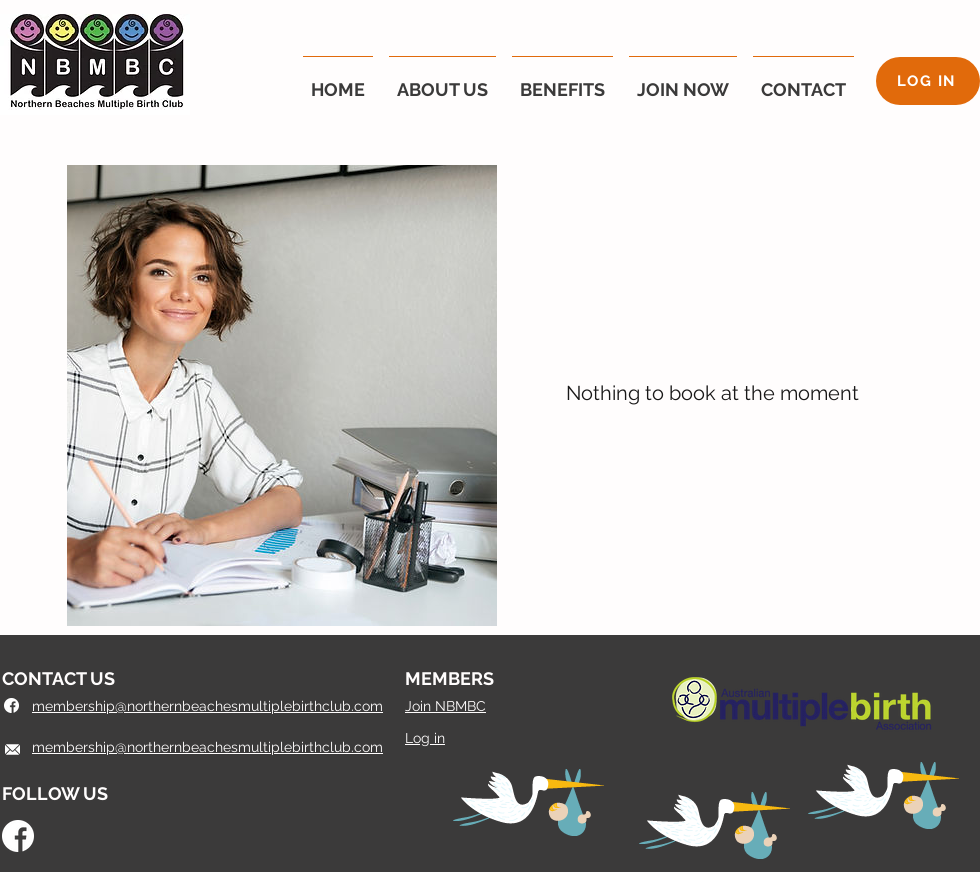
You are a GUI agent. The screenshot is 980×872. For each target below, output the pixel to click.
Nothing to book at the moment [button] (712, 393)
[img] (282, 395)
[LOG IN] (928, 81)
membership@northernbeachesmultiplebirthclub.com (207, 747)
